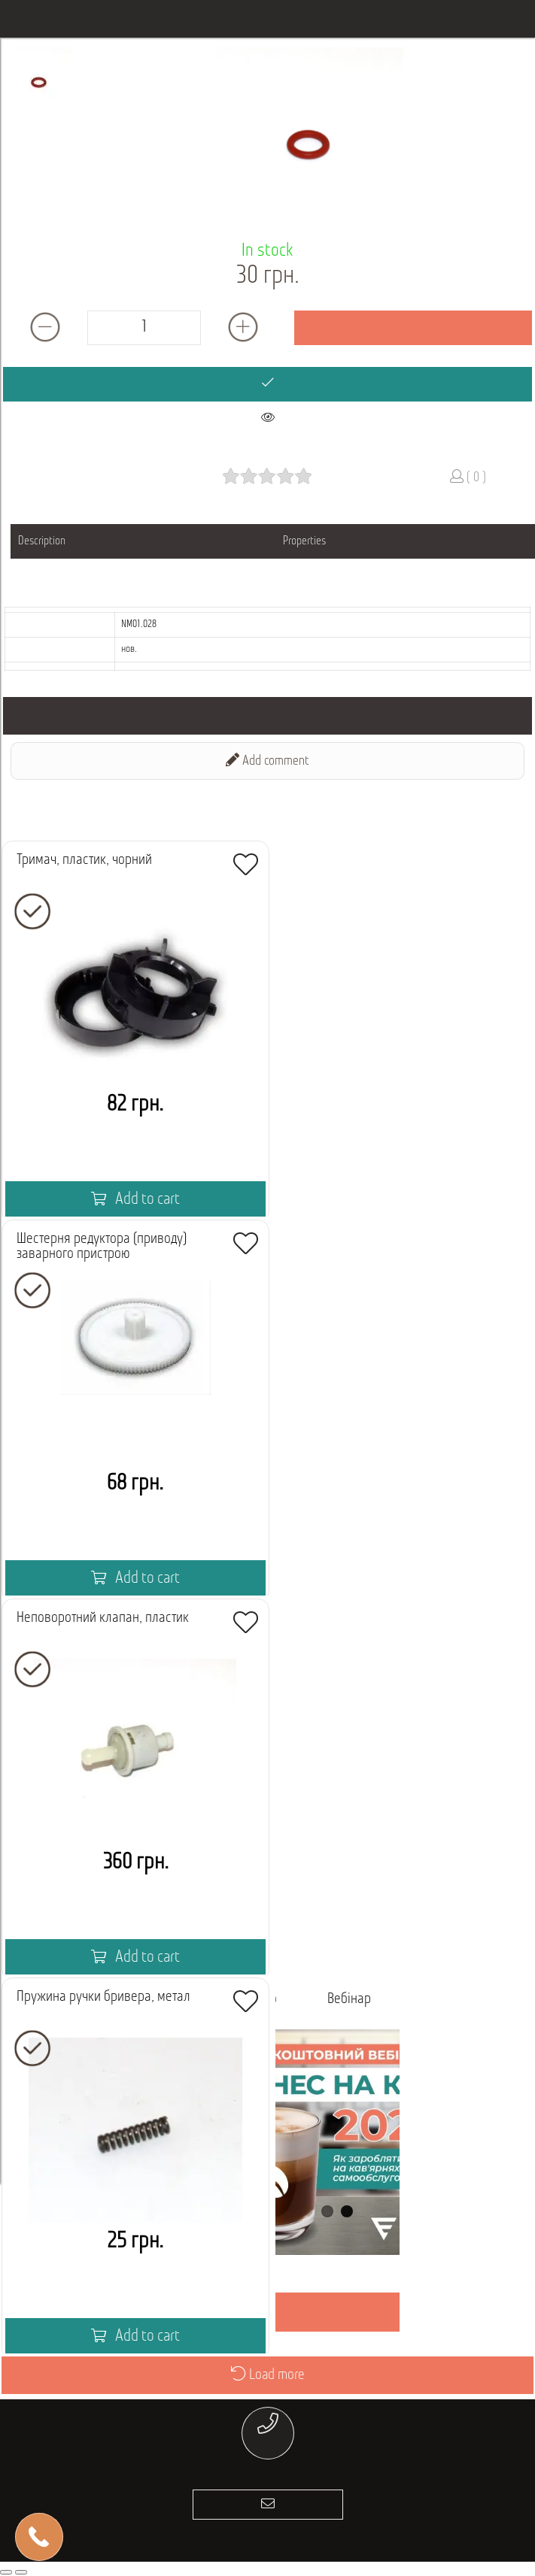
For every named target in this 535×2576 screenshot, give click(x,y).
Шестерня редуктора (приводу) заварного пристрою (102, 1247)
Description (41, 541)
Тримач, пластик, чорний (84, 860)
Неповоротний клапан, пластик (103, 1618)
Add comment (267, 760)
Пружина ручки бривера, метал (103, 1997)
